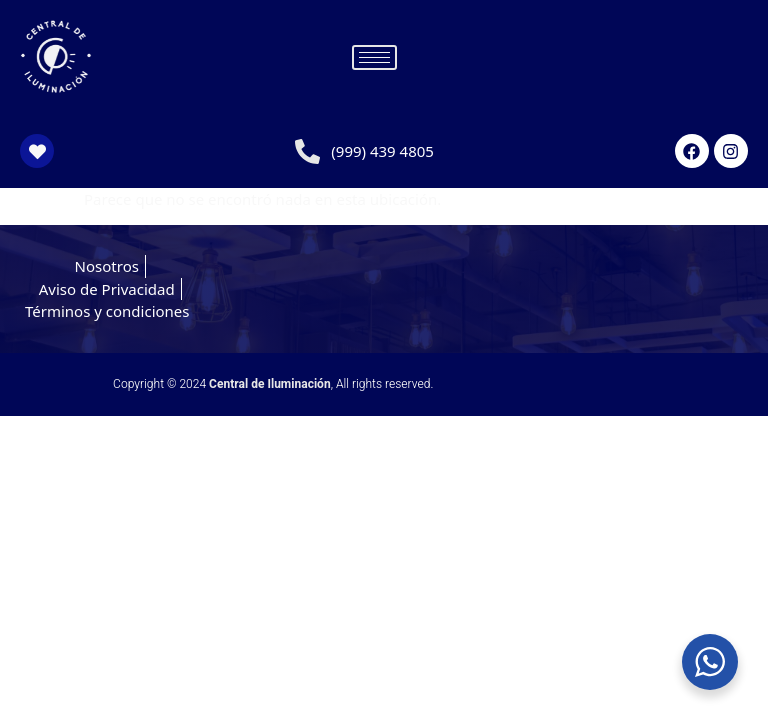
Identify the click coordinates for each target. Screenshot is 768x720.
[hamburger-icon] (374, 57)
